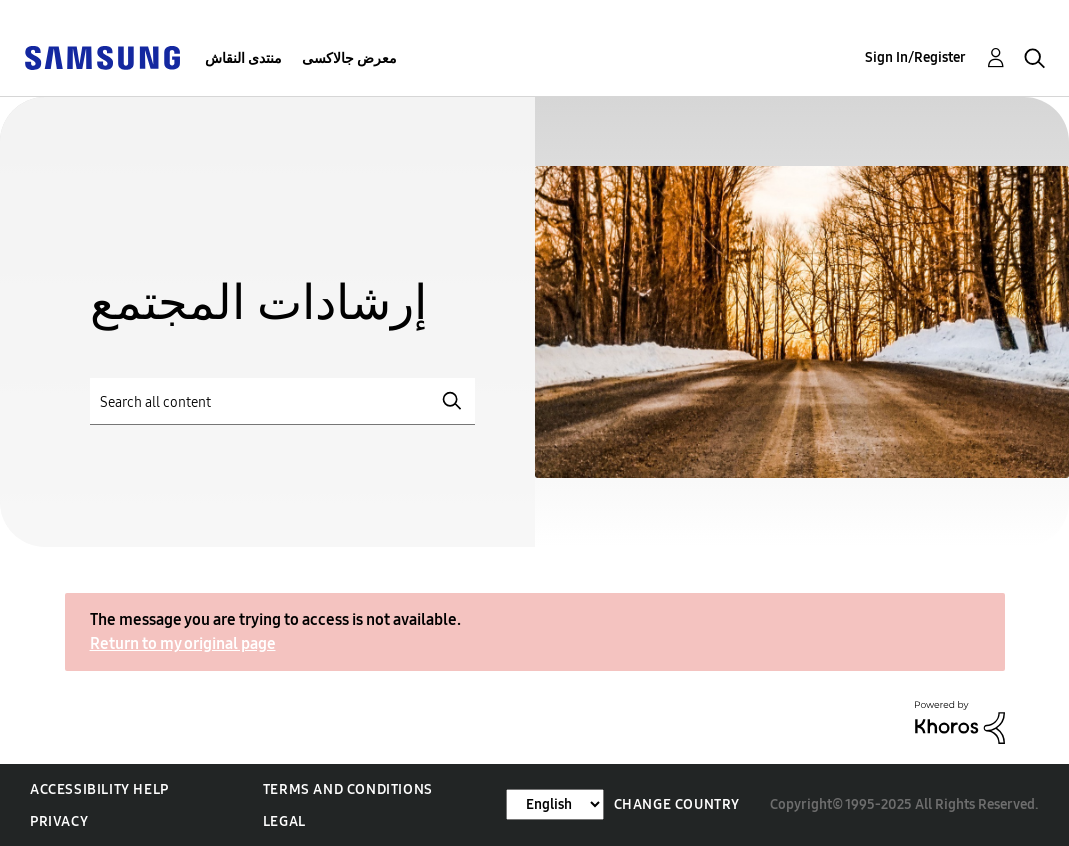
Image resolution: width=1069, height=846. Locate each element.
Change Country (677, 804)
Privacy (59, 821)
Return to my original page (183, 643)
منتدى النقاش (243, 58)
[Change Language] (555, 804)
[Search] (282, 401)
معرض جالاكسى (349, 58)
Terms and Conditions (348, 789)
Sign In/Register (915, 57)
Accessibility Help (99, 789)
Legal (284, 821)
